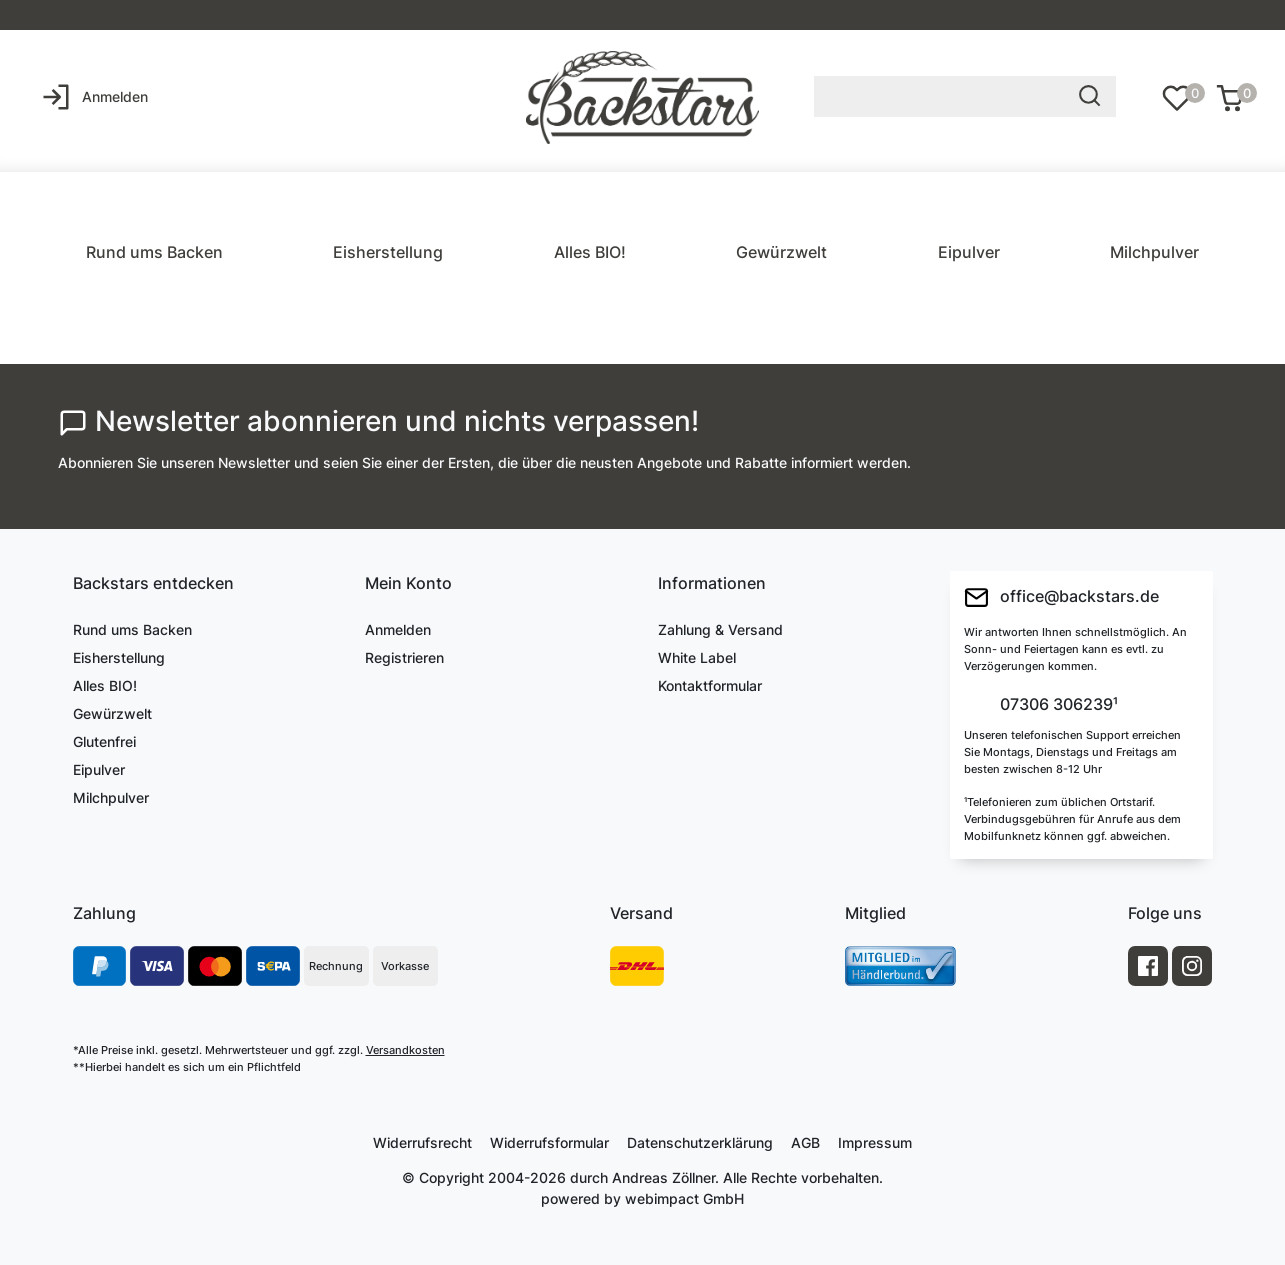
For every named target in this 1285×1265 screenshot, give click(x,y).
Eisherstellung (388, 252)
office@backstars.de (1061, 597)
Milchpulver (1154, 252)
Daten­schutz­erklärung (700, 1142)
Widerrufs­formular (549, 1142)
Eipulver (969, 252)
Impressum (875, 1142)
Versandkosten (405, 1050)
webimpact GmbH (684, 1198)
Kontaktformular (710, 685)
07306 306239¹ (1057, 705)
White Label (697, 657)
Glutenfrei (104, 741)
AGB (805, 1142)
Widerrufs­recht (422, 1142)
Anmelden (398, 629)
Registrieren (404, 657)
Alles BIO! (590, 252)
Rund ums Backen (154, 252)
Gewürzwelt (781, 252)
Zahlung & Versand (720, 629)
